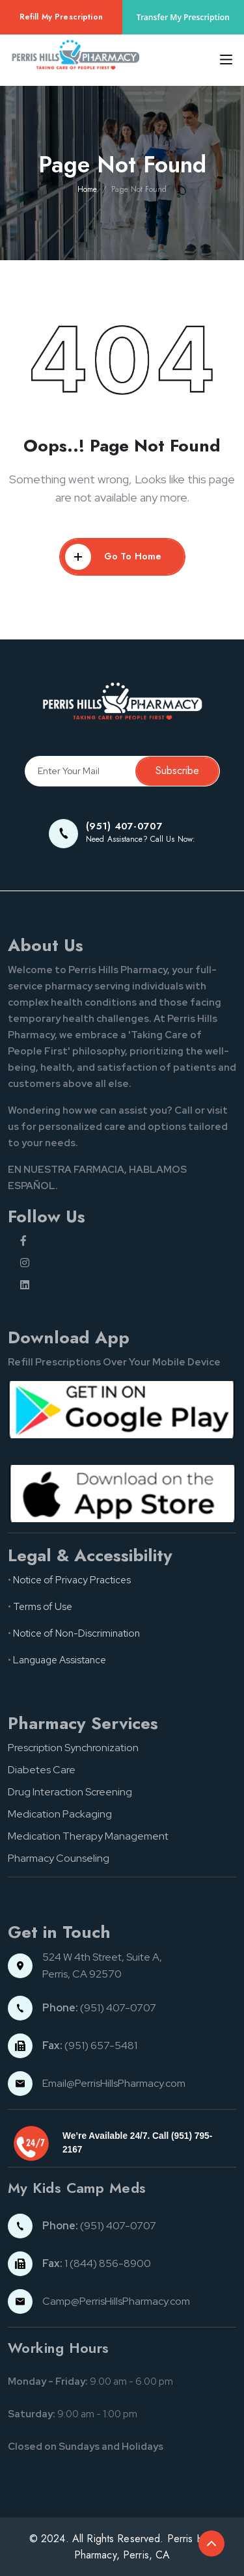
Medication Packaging (60, 1814)
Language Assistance (59, 1660)
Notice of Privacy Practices (72, 1580)
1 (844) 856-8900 (96, 2263)
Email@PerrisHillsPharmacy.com (113, 2083)
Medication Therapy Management (88, 1836)
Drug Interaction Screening (70, 1792)
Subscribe (177, 770)
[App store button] (122, 1492)
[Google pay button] (122, 1408)
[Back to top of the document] (211, 2543)
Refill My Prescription (61, 17)
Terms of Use (42, 1606)
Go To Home (113, 557)
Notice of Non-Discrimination (76, 1633)
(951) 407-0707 (99, 2008)
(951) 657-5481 (89, 2045)
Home (87, 189)
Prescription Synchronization (73, 1747)
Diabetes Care (41, 1770)
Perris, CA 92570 (82, 1974)
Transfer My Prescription (183, 17)
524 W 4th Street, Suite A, (103, 1957)
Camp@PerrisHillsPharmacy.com (116, 2301)
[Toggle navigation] (222, 59)
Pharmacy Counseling (58, 1858)
